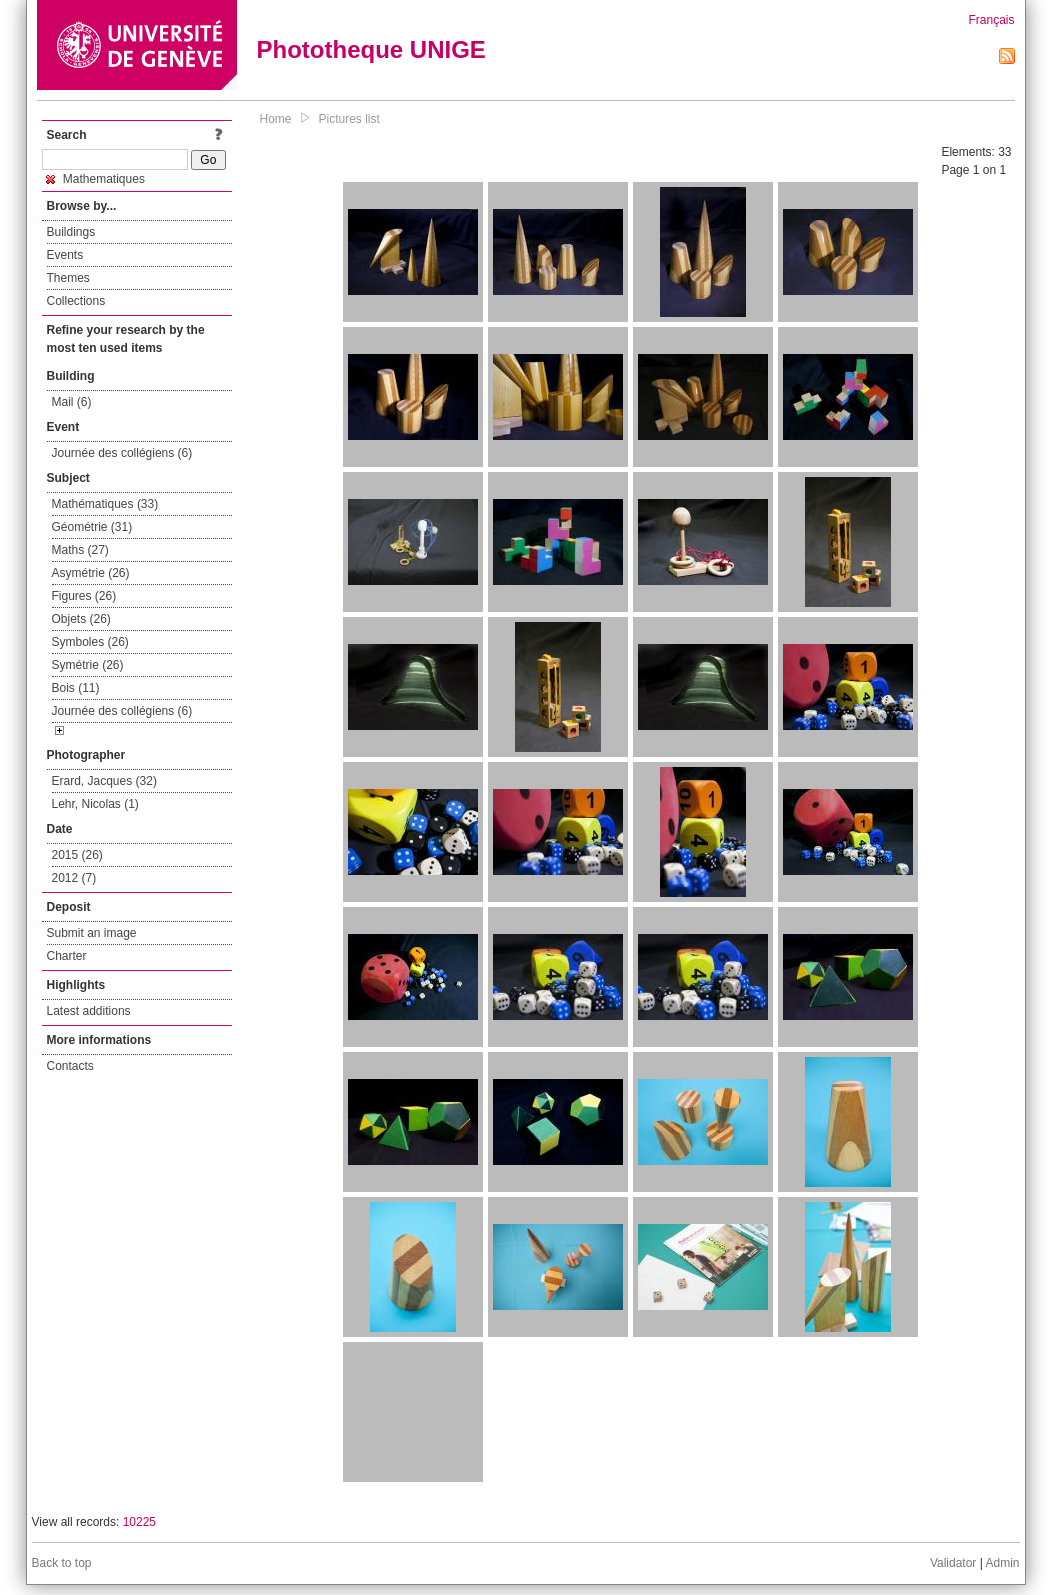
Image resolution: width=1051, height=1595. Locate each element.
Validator (953, 1563)
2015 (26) (77, 855)
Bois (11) (76, 688)
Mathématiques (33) (105, 504)
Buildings (71, 232)
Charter (67, 956)
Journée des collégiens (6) (122, 453)
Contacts (70, 1066)
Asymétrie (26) (91, 573)
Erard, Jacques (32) (104, 781)
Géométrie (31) (92, 527)
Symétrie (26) (88, 665)
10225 (139, 1522)
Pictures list (349, 119)
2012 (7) (74, 878)
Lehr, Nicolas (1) (95, 804)
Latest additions (89, 1011)
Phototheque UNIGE (371, 49)
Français (991, 20)
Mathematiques (95, 179)
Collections (76, 301)
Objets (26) (81, 619)
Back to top (62, 1563)
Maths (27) (80, 550)
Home (276, 119)
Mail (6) (72, 402)
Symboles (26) (90, 642)
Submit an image (92, 933)
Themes (68, 278)
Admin (1002, 1563)
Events (65, 255)
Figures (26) (84, 596)
